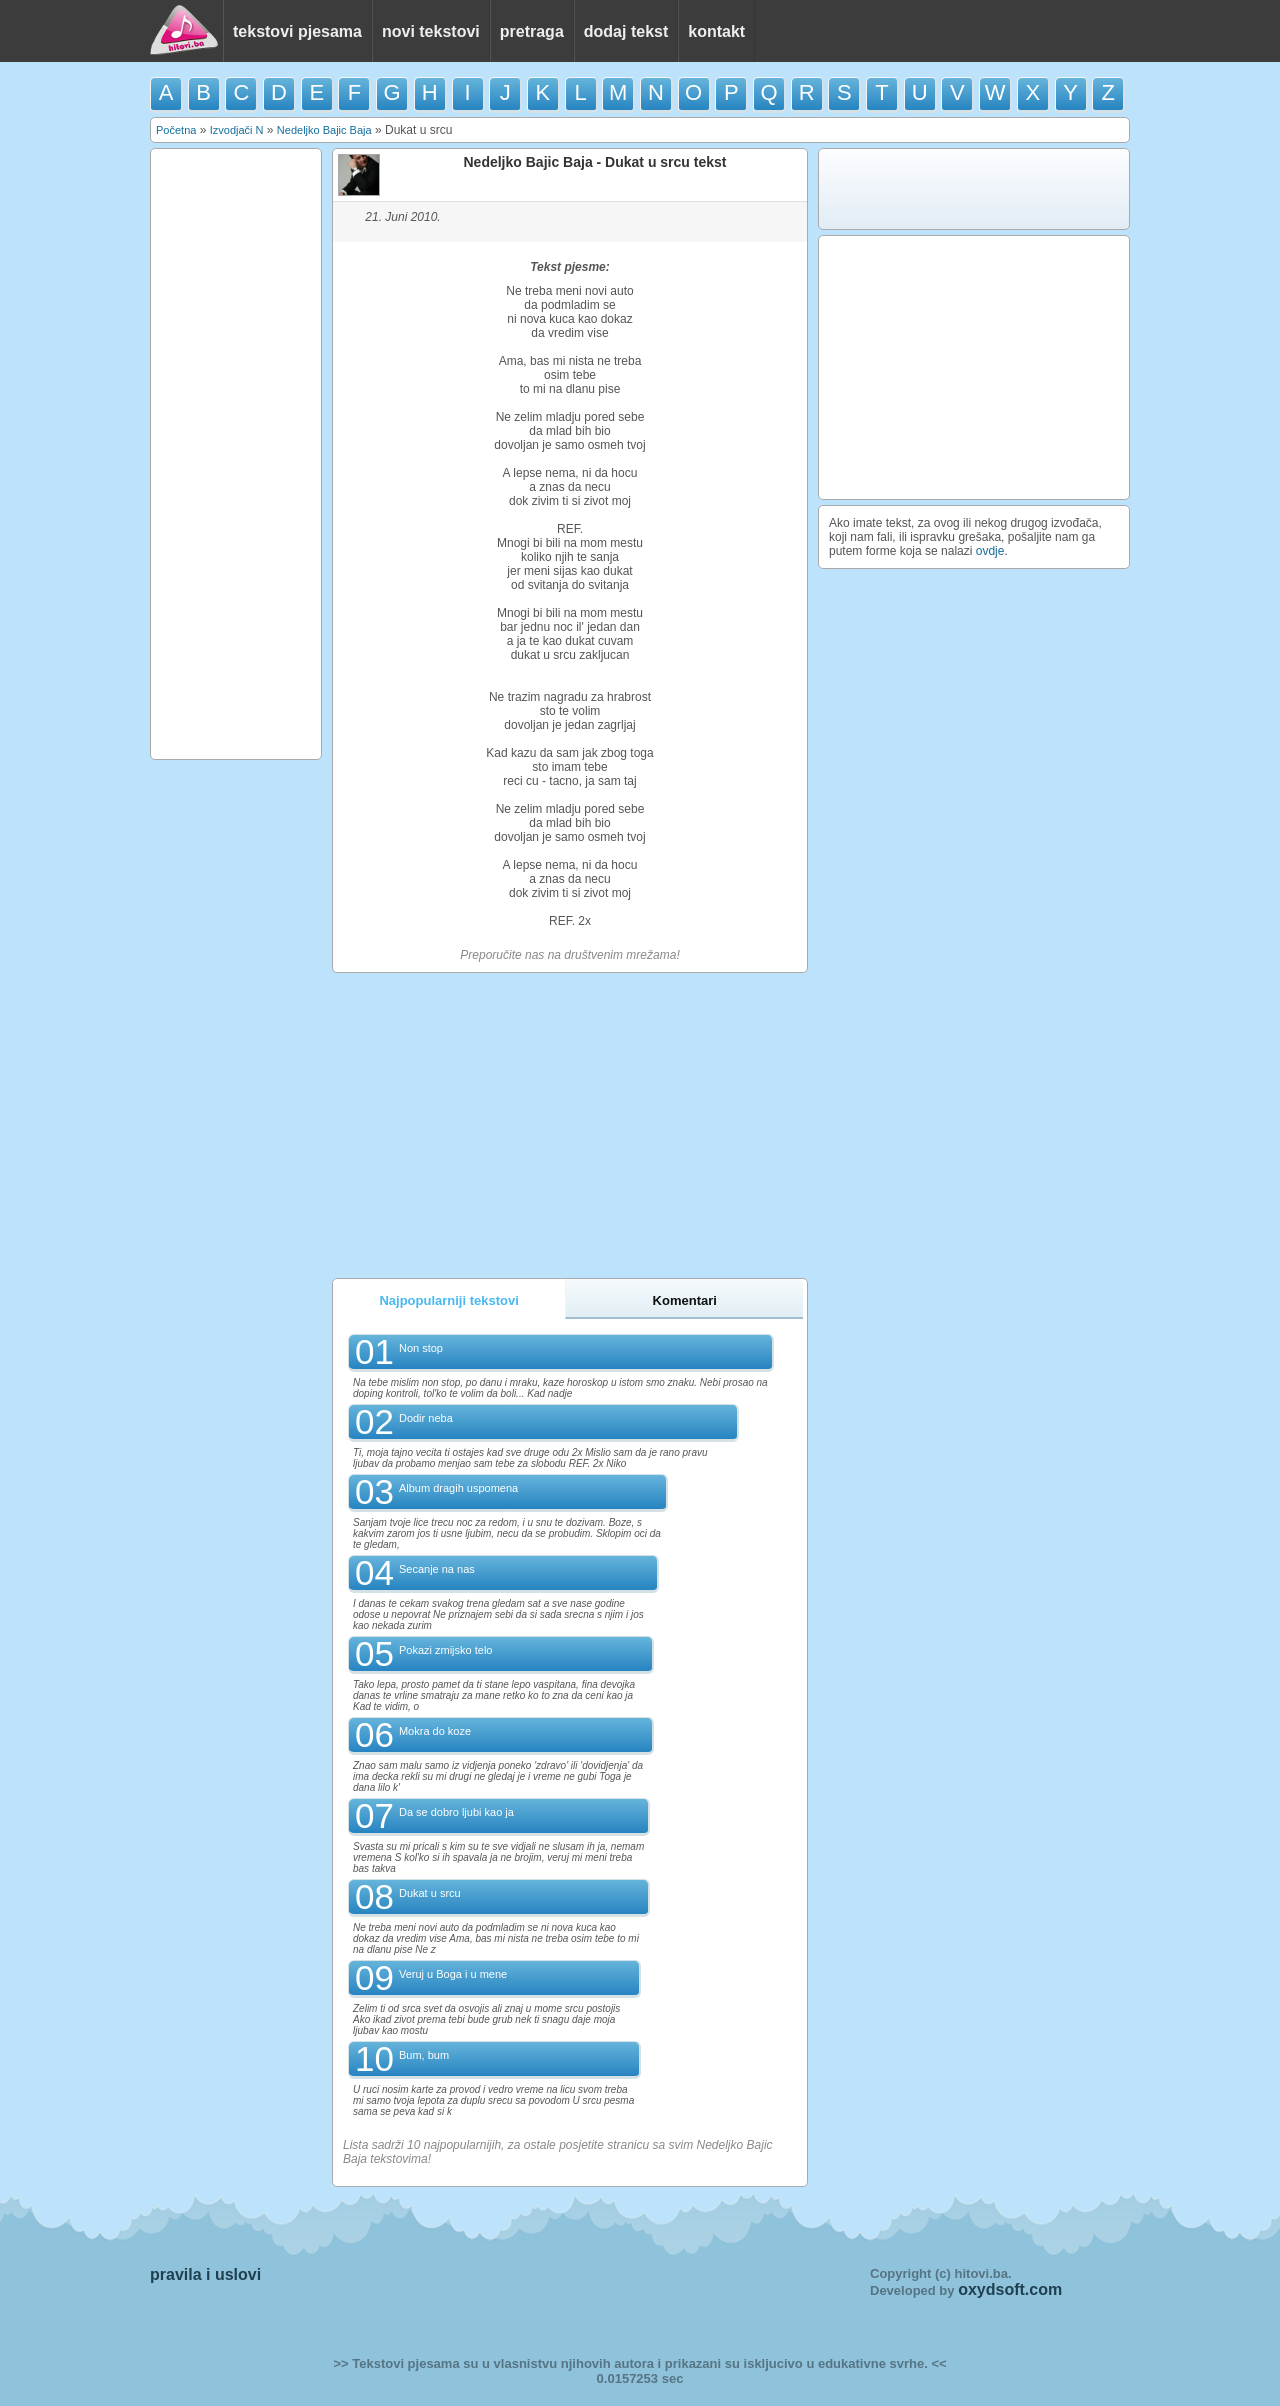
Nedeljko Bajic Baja (324, 130)
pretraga (532, 31)
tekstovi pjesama (297, 31)
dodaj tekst (626, 31)
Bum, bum (424, 2055)
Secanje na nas (437, 1569)
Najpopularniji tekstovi (448, 1300)
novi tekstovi (431, 31)
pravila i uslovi (205, 2274)
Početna (176, 130)
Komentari (685, 1300)
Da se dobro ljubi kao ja (456, 1812)
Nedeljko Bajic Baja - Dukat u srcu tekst (595, 162)
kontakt (716, 31)
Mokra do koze (435, 1731)
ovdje (990, 551)
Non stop (421, 1348)
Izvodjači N (237, 130)
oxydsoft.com (1010, 2289)
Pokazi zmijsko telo (446, 1650)
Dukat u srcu (430, 1893)
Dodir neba (426, 1418)
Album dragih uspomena (458, 1488)
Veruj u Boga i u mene (453, 1974)
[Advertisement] (236, 454)
